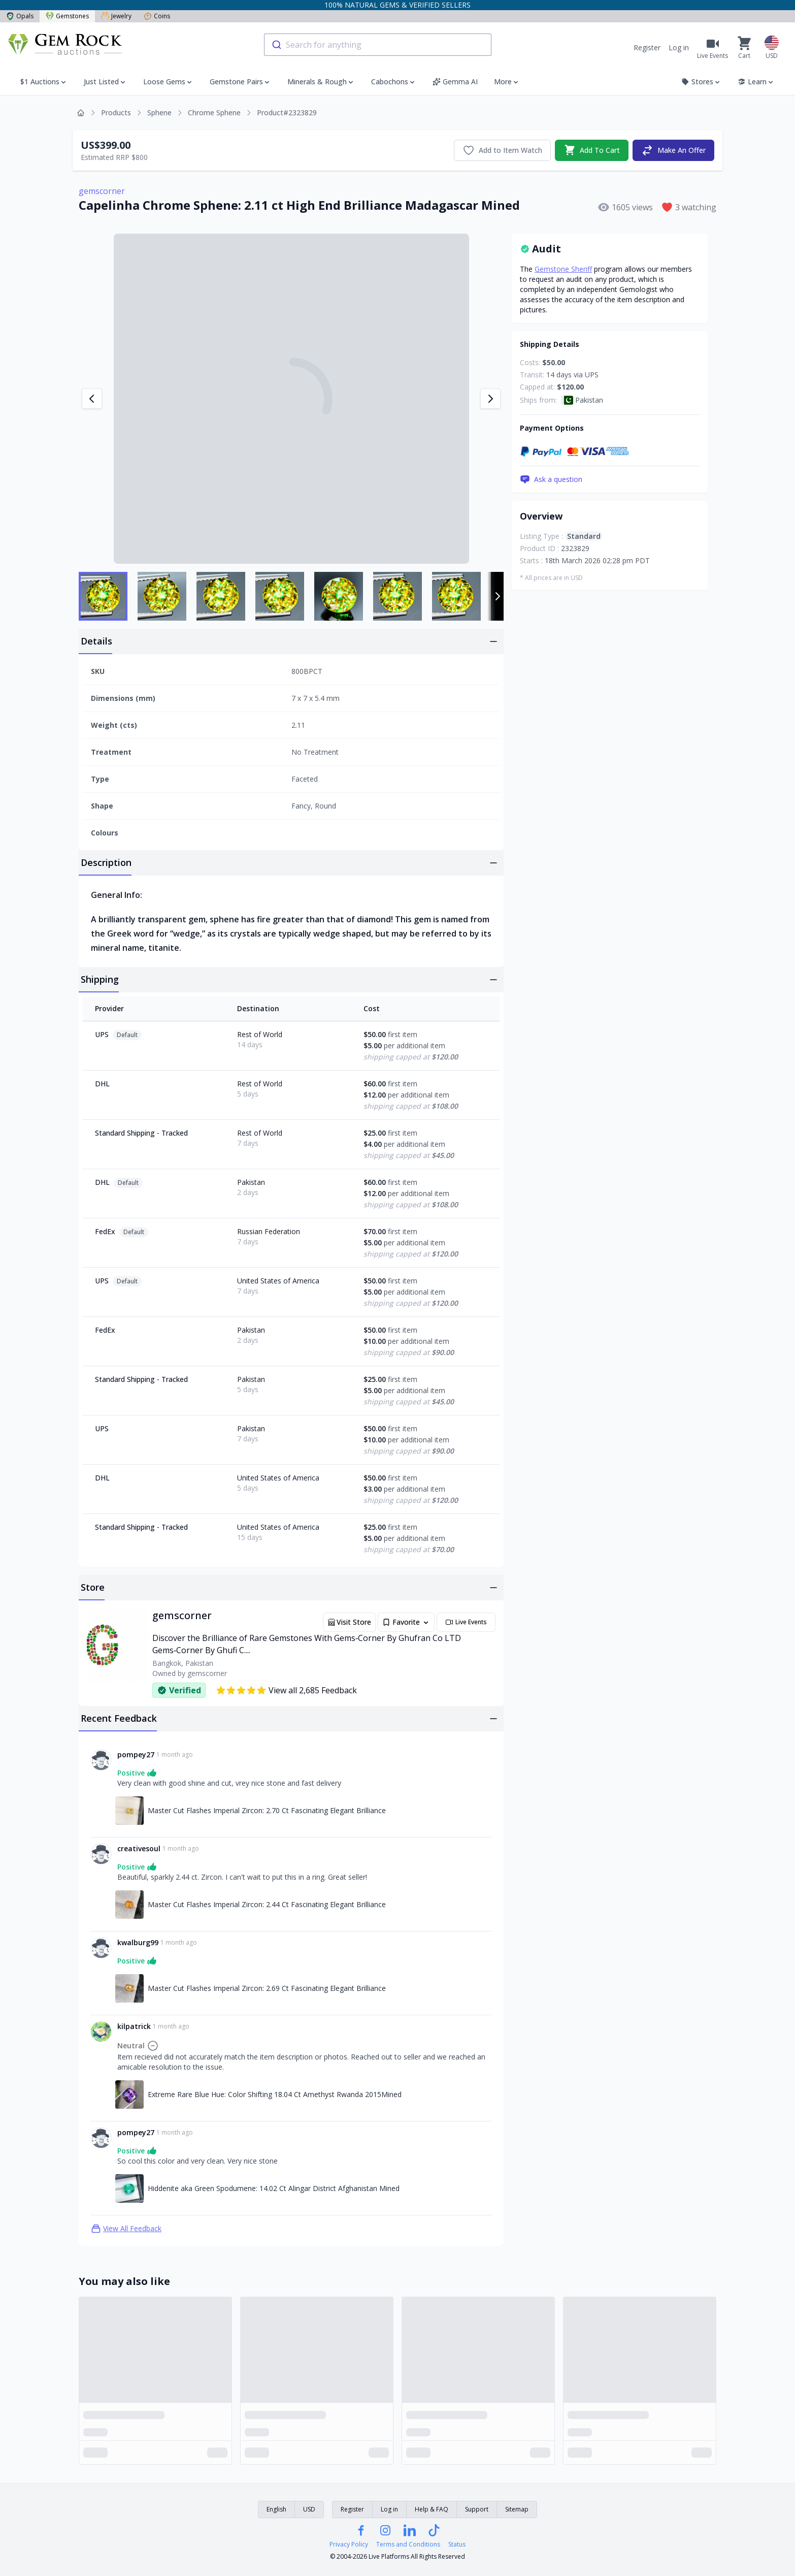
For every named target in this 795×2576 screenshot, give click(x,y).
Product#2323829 (287, 112)
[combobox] (377, 45)
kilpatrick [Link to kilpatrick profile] (134, 2026)
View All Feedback (126, 2229)
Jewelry (116, 16)
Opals (20, 16)
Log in (679, 47)
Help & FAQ (431, 2509)
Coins (157, 16)
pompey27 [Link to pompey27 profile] (135, 1754)
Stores (701, 81)
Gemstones (67, 16)
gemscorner (102, 191)
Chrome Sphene (214, 112)
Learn (756, 81)
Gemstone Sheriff (563, 269)
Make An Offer (673, 150)
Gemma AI (455, 81)
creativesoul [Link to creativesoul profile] (138, 1848)
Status (457, 2544)
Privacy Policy (348, 2544)
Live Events (466, 1622)
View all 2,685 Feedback (286, 1690)
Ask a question (551, 479)
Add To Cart (592, 150)
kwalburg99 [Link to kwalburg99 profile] (137, 1942)
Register (647, 47)
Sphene (159, 112)
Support (476, 2509)
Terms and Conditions (408, 2544)
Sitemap (516, 2509)
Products (116, 112)
